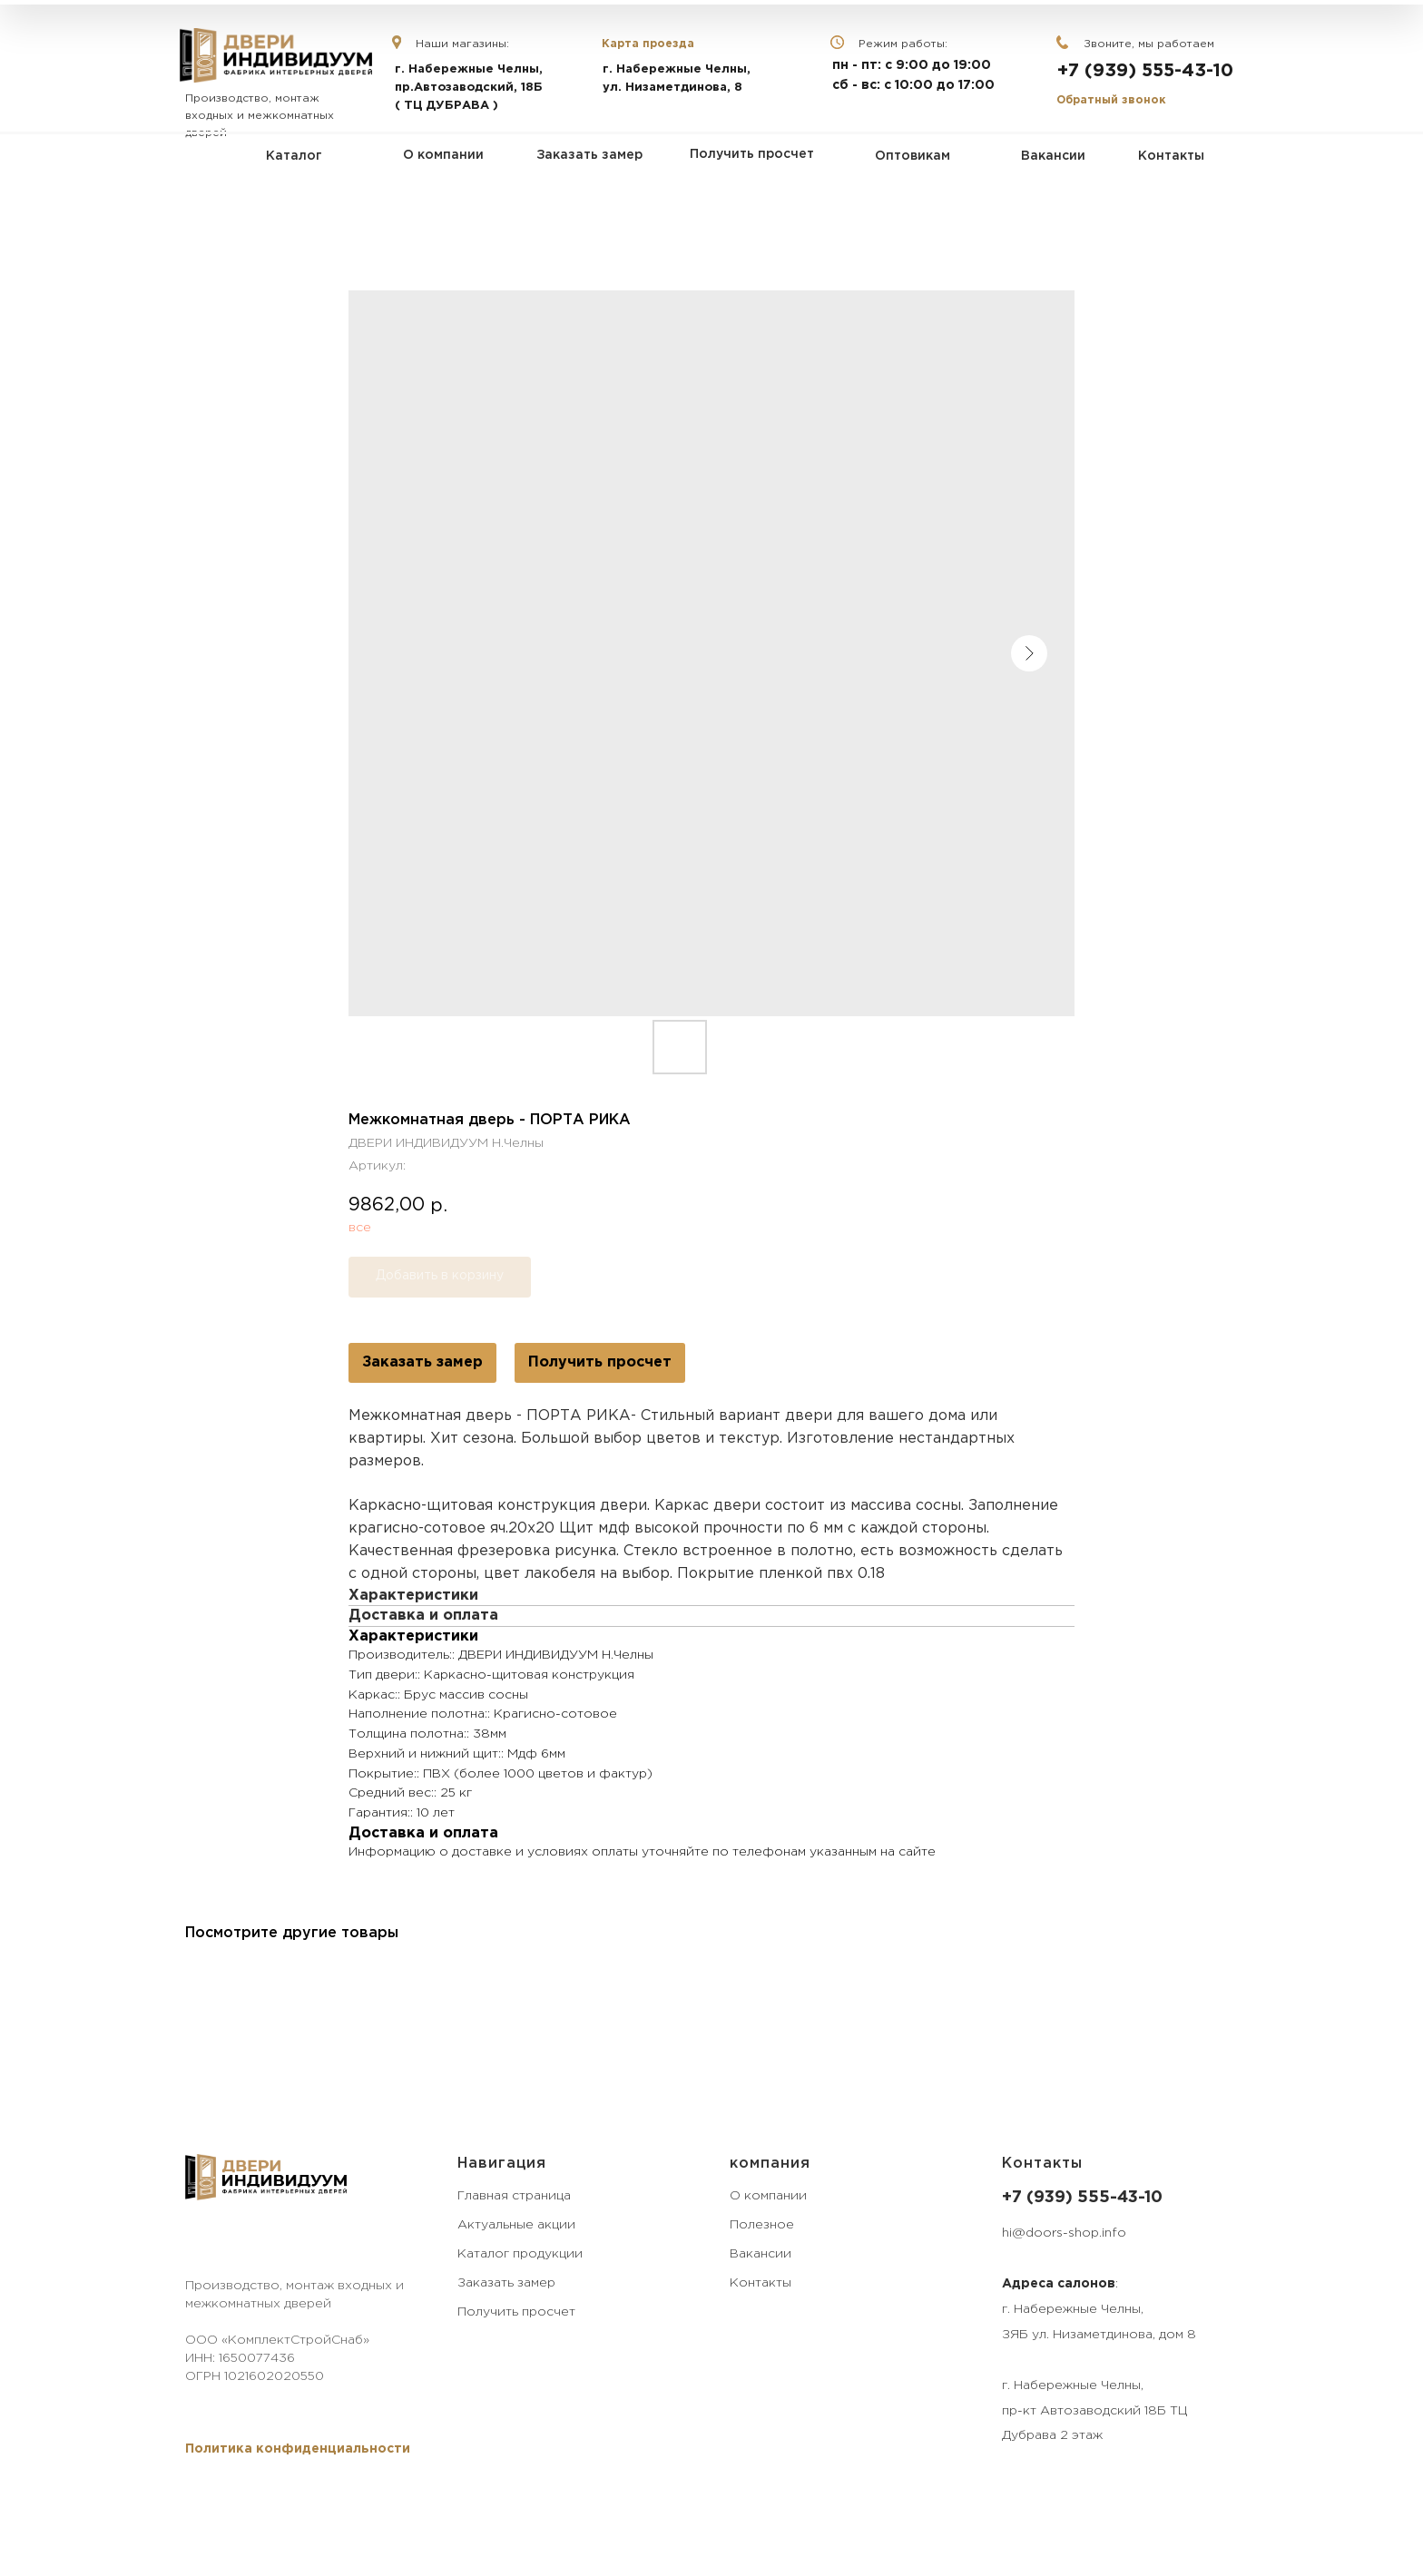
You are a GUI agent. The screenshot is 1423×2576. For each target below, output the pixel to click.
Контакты (760, 2282)
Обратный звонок (1110, 100)
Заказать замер (422, 1362)
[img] (276, 55)
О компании (768, 2195)
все (359, 1227)
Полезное (762, 2224)
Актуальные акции (516, 2224)
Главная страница (514, 2195)
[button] (297, 2449)
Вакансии (760, 2253)
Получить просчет (600, 1362)
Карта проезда (648, 44)
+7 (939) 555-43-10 (1145, 71)
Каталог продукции (520, 2253)
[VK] (196, 2242)
